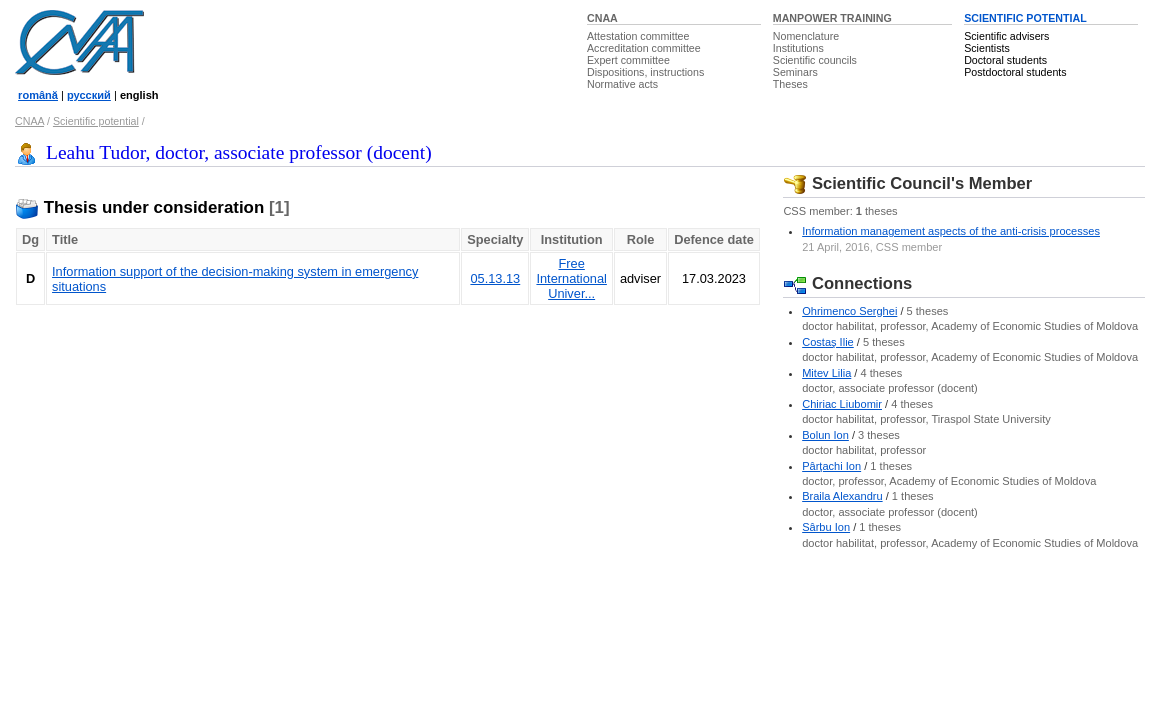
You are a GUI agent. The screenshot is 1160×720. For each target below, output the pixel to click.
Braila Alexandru (842, 496)
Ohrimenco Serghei (849, 311)
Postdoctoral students (1015, 72)
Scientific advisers (1006, 36)
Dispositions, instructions (645, 72)
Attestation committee (638, 36)
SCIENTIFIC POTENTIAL (1025, 18)
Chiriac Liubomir (842, 404)
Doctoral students (1005, 60)
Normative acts (622, 84)
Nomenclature (806, 36)
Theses (790, 84)
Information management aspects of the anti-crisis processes (951, 231)
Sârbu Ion (826, 527)
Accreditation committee (644, 48)
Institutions (798, 48)
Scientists (987, 48)
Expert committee (628, 60)
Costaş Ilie (828, 342)
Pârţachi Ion (831, 466)
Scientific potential (96, 121)
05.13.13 (495, 278)
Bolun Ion (825, 435)
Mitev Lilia (826, 373)
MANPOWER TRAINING (832, 18)
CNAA (602, 18)
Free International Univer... (571, 278)
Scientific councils (815, 60)
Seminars (795, 72)
